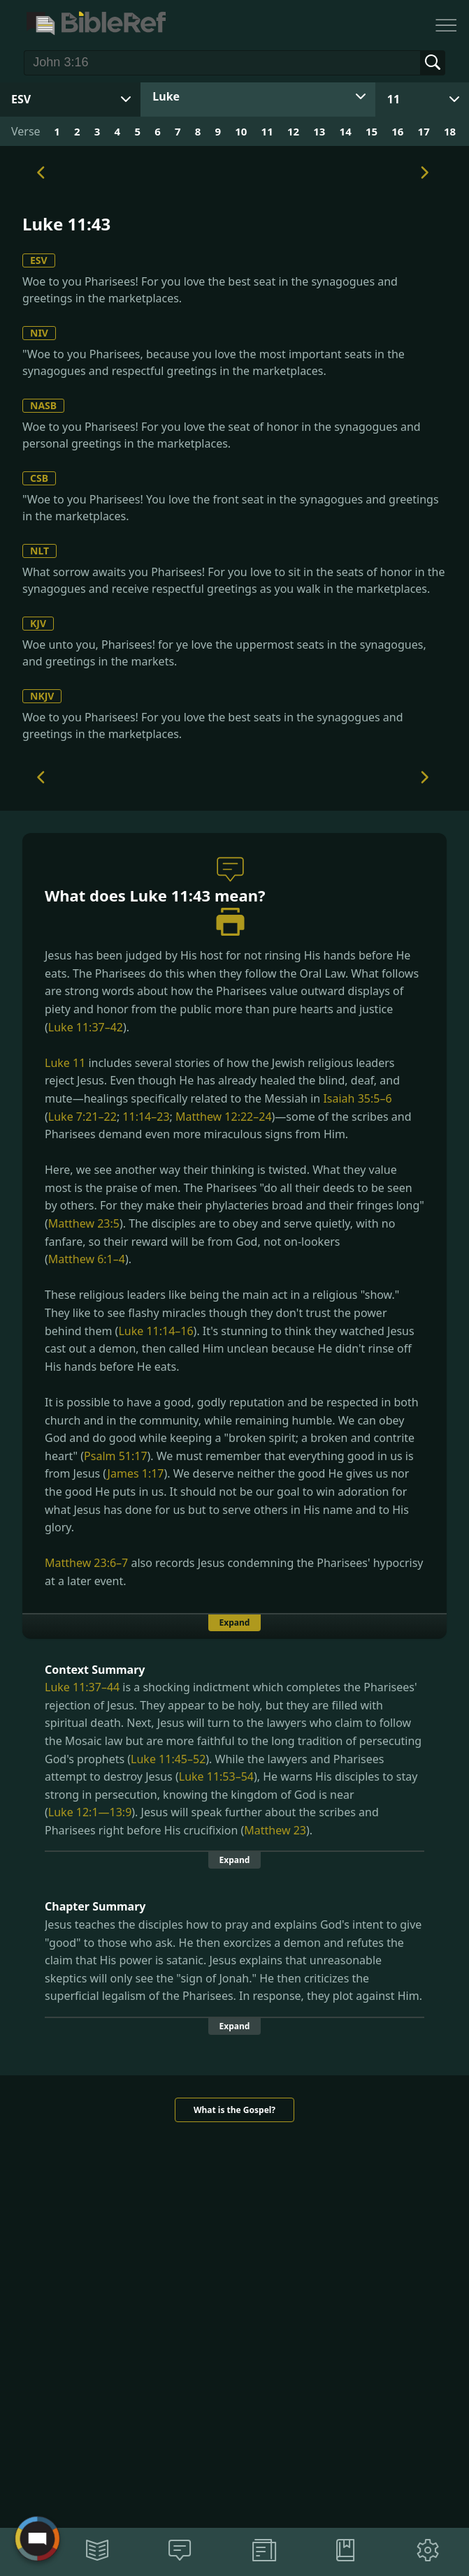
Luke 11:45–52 (168, 1759)
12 (293, 131)
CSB (39, 478)
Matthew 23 (275, 1830)
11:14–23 (145, 1116)
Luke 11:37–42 (85, 1027)
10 (241, 131)
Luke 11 (65, 1062)
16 (397, 131)
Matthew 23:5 (84, 1223)
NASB (43, 405)
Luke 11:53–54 (216, 1776)
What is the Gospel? (234, 2110)
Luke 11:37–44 (82, 1687)
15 (371, 131)
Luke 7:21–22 (82, 1116)
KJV (38, 623)
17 (424, 131)
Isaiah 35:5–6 (357, 1098)
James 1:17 (136, 1473)
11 (393, 99)
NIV (39, 332)
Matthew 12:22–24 (223, 1116)
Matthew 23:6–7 (86, 1562)
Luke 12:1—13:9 (90, 1812)
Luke (166, 96)
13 (319, 131)
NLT (39, 550)
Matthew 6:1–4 (86, 1259)
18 (450, 131)
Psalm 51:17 (115, 1456)
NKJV (42, 695)
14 (346, 131)
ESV (39, 260)
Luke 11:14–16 (155, 1331)
